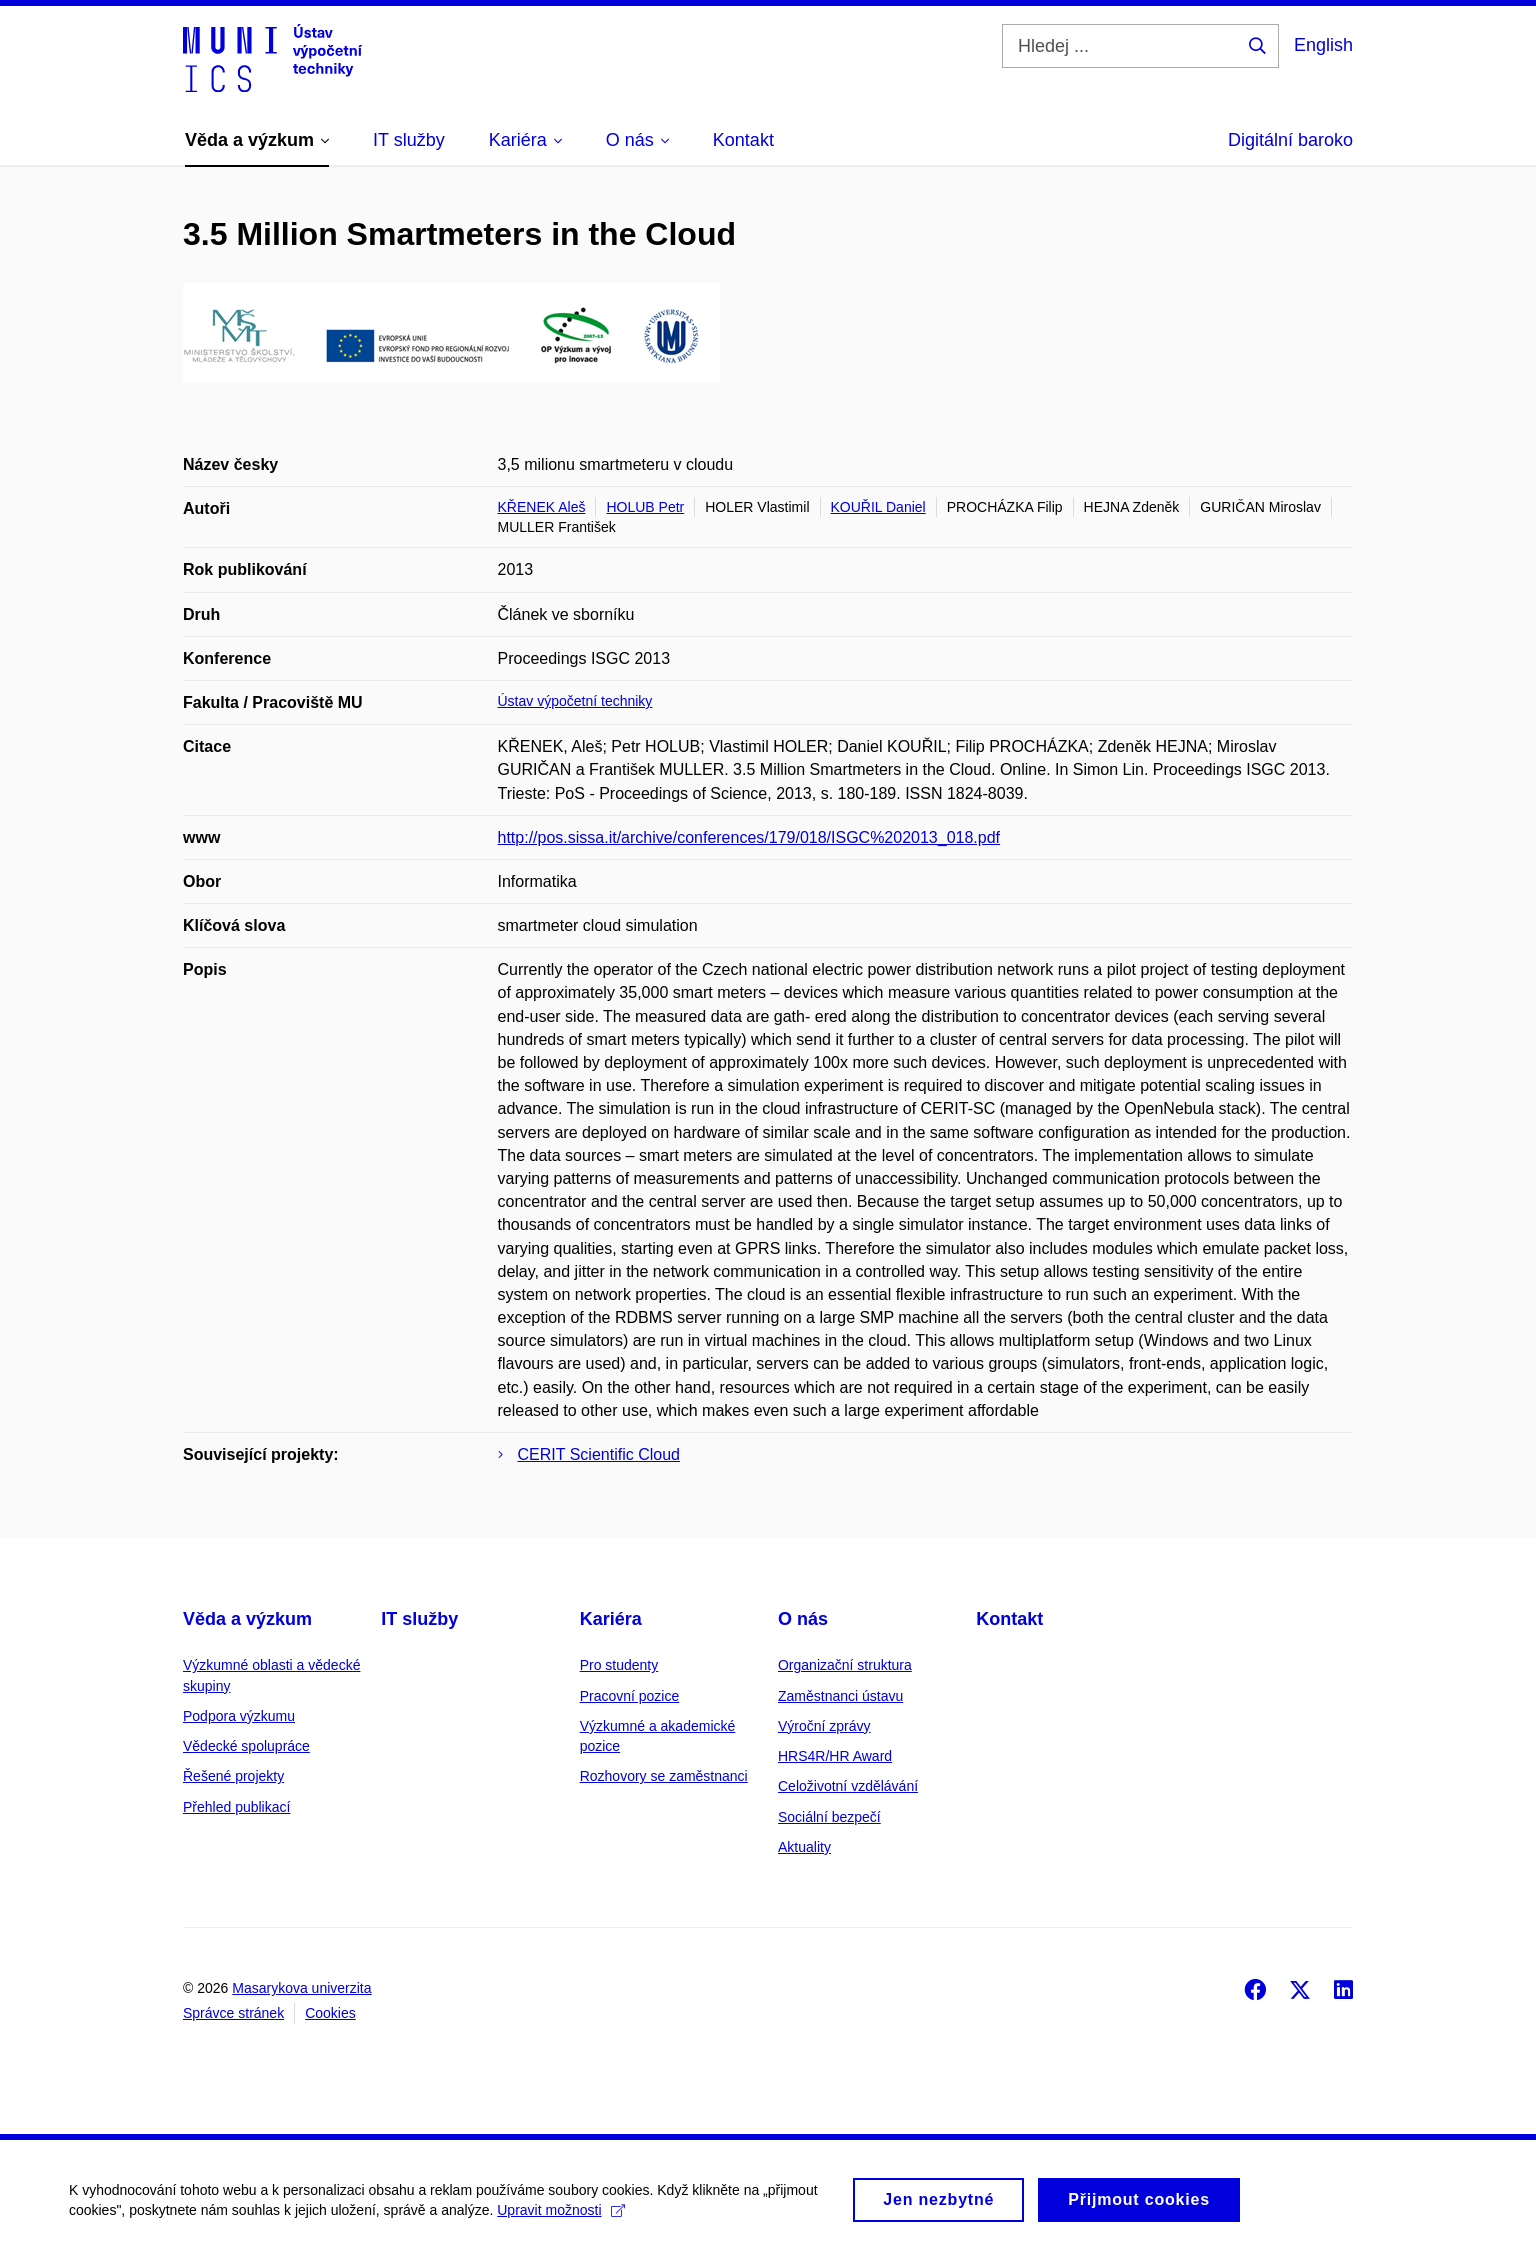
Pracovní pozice (630, 1696)
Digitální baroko (1290, 140)
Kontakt (1009, 1619)
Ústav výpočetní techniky (575, 701)
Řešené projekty (233, 1776)
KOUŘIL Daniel (878, 507)
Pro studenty (619, 1665)
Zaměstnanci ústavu (840, 1696)
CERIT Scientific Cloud (599, 1454)
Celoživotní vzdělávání (848, 1786)
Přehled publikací (236, 1807)
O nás (803, 1619)
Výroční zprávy (824, 1726)
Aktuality (804, 1847)
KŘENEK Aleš (542, 507)
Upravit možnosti (561, 2220)
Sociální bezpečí (829, 1817)
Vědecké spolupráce (246, 1746)
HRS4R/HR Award (835, 1756)
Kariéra (611, 1619)
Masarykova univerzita (301, 1988)
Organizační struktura (845, 1665)
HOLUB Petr (645, 507)
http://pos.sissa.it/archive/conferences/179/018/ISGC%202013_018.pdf (749, 837)
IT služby (419, 1619)
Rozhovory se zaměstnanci (664, 1776)
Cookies (330, 2013)
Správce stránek (233, 2013)
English (1323, 45)
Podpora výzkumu (239, 1716)
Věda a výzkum (247, 1619)
